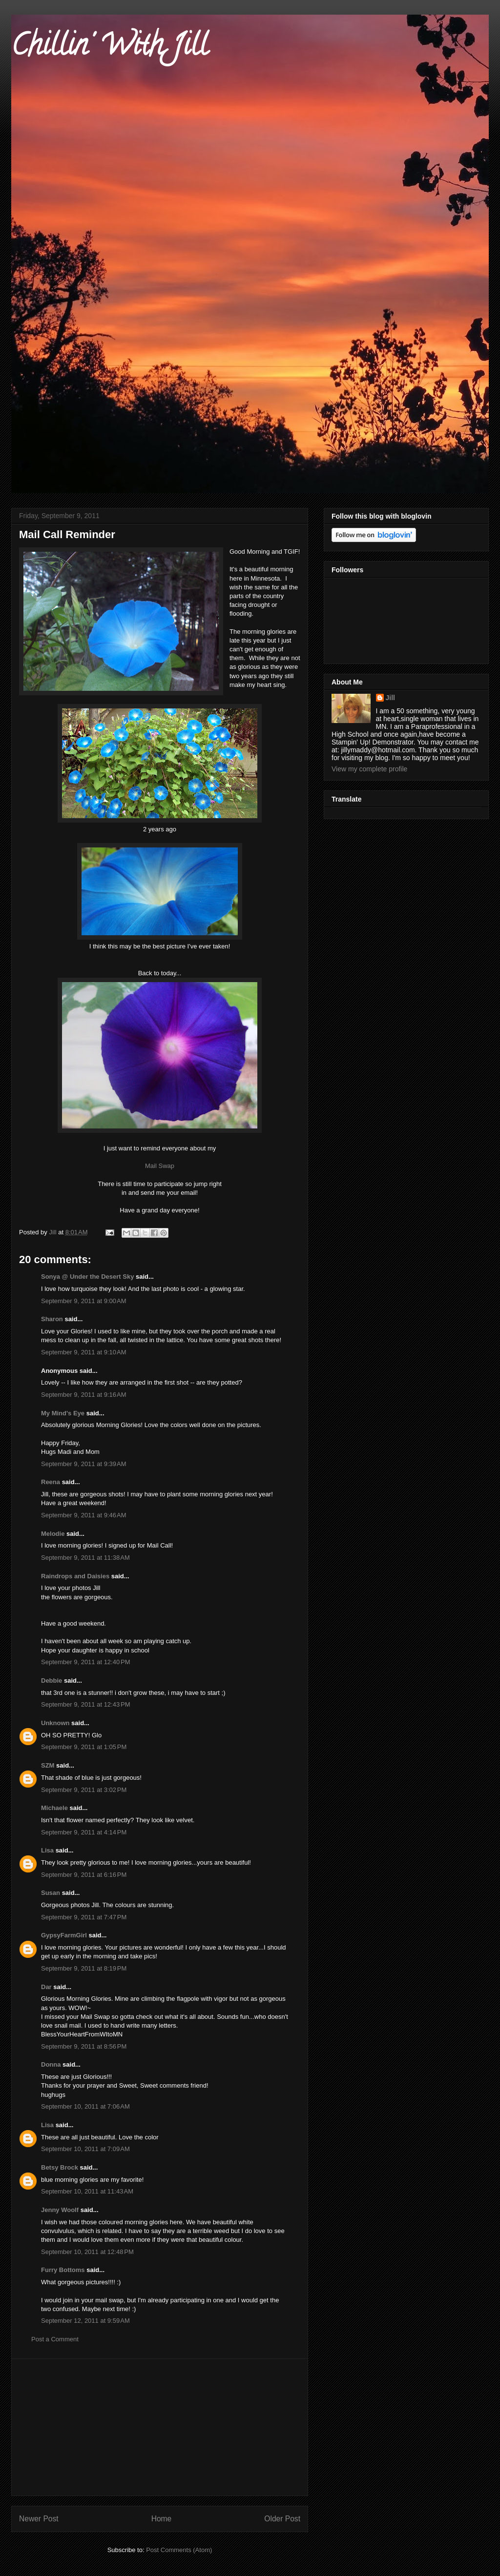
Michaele (54, 1807)
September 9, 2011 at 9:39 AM (83, 1464)
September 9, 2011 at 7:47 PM (83, 1917)
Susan (50, 1892)
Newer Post (39, 2519)
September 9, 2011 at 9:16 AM (83, 1394)
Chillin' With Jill (109, 48)
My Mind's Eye (62, 1413)
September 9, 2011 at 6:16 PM (83, 1874)
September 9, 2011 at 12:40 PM (85, 1662)
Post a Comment (55, 2339)
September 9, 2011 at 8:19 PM (83, 1968)
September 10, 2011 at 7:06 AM (85, 2106)
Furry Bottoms (63, 2270)
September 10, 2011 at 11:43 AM (87, 2191)
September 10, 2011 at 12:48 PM (87, 2251)
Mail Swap (159, 1165)
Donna (51, 2064)
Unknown (55, 1723)
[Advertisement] (159, 2427)
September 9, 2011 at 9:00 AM (83, 1301)
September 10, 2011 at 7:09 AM (85, 2149)
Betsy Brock (59, 2167)
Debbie (51, 1680)
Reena (50, 1482)
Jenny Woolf (60, 2210)
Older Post (282, 2519)
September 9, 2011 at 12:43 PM (85, 1704)
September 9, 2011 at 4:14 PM (83, 1832)
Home (161, 2519)
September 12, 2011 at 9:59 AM (85, 2320)
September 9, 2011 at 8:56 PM (83, 2046)
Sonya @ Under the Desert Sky (87, 1276)
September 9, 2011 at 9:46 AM (83, 1515)
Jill (390, 698)
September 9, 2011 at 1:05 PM (83, 1747)
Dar (46, 1987)
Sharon (52, 1319)
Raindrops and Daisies (75, 1576)
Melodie (52, 1533)
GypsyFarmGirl (64, 1935)
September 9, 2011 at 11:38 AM (85, 1557)
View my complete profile (369, 769)
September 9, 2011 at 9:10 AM (83, 1352)
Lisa (47, 1850)
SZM (47, 1765)
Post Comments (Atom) (179, 2550)
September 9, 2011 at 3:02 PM (83, 1789)
